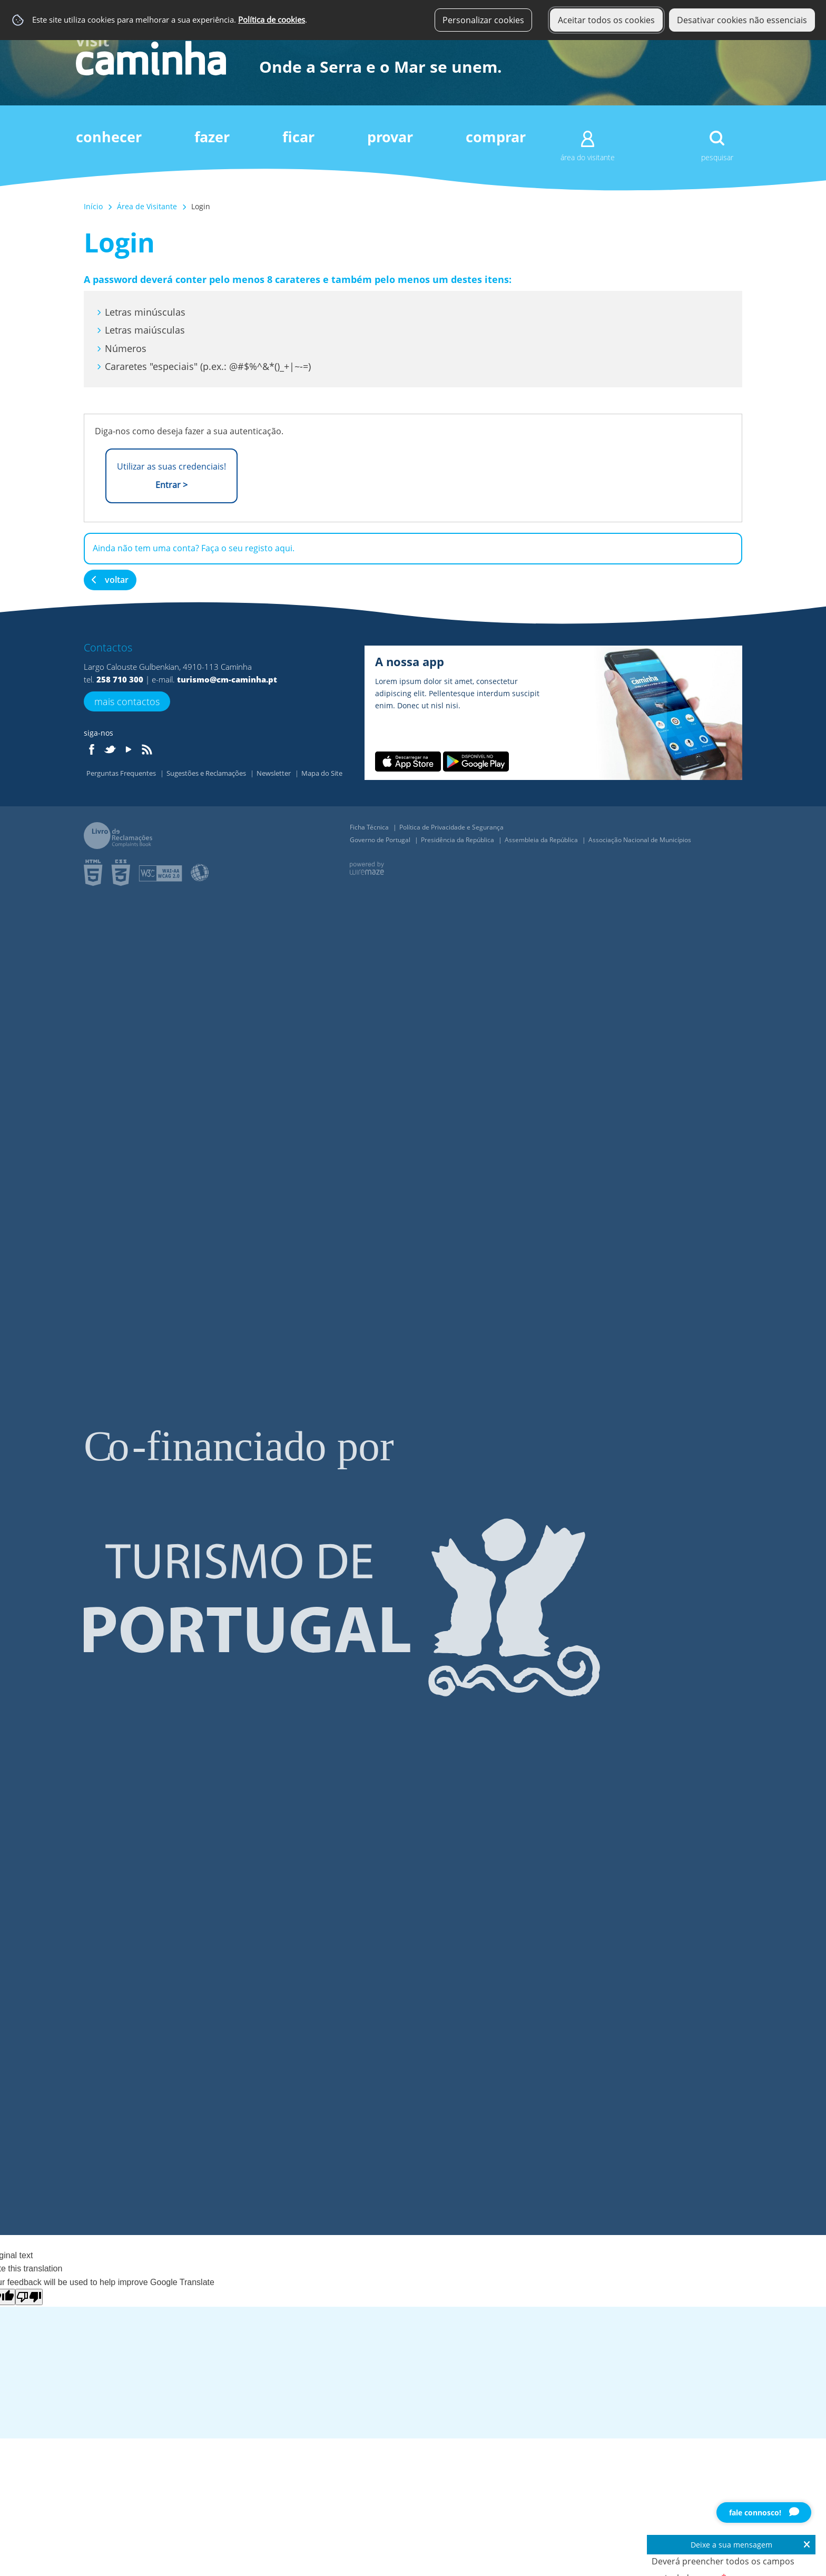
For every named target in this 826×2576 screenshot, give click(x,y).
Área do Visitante (587, 157)
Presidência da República (458, 839)
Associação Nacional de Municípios (639, 839)
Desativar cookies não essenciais (742, 20)
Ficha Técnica (370, 827)
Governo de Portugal (381, 839)
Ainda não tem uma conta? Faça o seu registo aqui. (193, 548)
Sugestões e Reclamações (207, 773)
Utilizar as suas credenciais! (171, 476)
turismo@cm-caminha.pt (227, 679)
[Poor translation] (29, 2297)
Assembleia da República (542, 839)
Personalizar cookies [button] (483, 20)
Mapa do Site (321, 773)
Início (93, 206)
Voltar (117, 580)
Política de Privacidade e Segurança (451, 827)
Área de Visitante (147, 206)
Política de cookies (271, 19)
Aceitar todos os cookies (606, 20)
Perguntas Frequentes (122, 773)
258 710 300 (119, 679)
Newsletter (274, 773)
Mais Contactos (127, 701)
